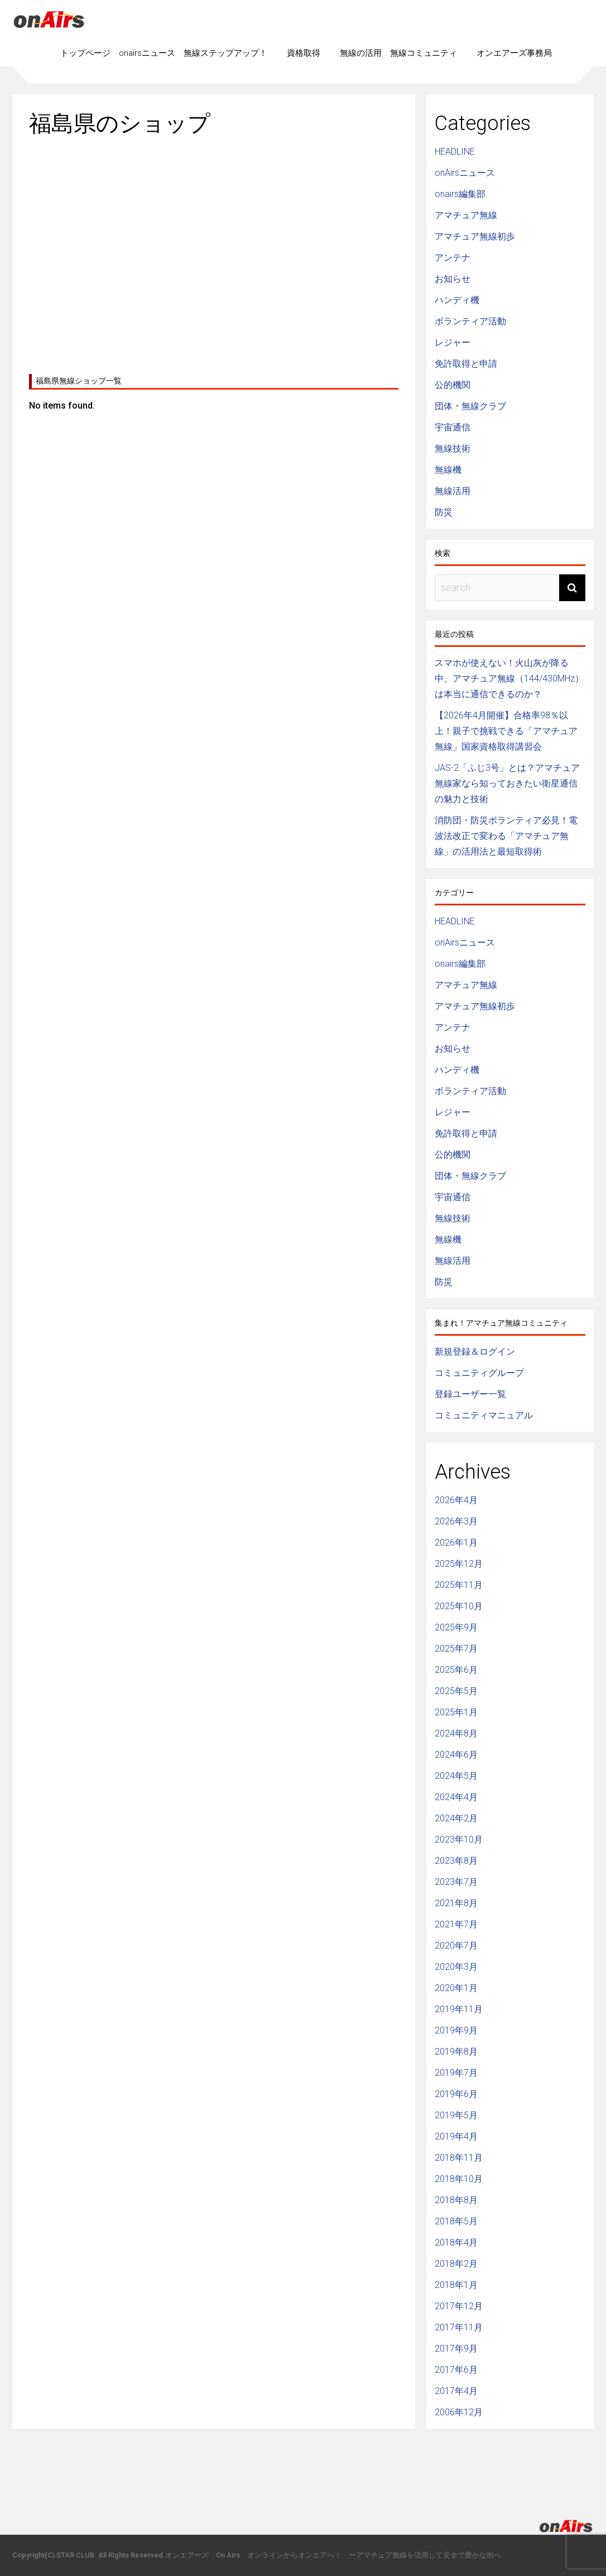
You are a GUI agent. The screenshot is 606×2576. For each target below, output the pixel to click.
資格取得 (303, 53)
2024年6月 (456, 1754)
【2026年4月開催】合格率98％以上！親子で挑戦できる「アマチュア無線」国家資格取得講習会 (506, 731)
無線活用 (452, 491)
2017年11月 (459, 2327)
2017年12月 (459, 2306)
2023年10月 (459, 1839)
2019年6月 (456, 2094)
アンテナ (452, 257)
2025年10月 (459, 1606)
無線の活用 (361, 53)
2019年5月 (456, 2115)
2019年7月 (456, 2072)
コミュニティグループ (479, 1373)
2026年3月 (456, 1521)
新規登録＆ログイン (475, 1351)
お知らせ (452, 279)
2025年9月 (456, 1627)
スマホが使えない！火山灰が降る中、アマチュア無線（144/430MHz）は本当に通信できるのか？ (509, 678)
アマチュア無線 (466, 215)
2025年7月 (456, 1648)
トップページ (85, 53)
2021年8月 (456, 1903)
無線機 (448, 469)
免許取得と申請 (466, 363)
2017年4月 (456, 2391)
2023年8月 (456, 1860)
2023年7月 (456, 1882)
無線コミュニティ (423, 53)
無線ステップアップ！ (225, 53)
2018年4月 (456, 2242)
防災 (444, 512)
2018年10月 (459, 2179)
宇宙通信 (452, 427)
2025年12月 (459, 1563)
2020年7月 (456, 1945)
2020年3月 (456, 1966)
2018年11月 (459, 2157)
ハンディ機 (457, 300)
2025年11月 (459, 1585)
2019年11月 (459, 2009)
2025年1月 (456, 1712)
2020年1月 (456, 1988)
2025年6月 (456, 1669)
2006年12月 (459, 2412)
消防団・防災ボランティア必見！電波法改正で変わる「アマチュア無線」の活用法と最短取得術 (506, 836)
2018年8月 (456, 2200)
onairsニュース (147, 53)
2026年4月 (456, 1500)
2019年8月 (456, 2051)
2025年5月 (456, 1691)
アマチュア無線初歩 (475, 236)
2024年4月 (456, 1797)
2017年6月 (456, 2369)
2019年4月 (456, 2136)
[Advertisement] (213, 251)
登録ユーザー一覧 (470, 1394)
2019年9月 (456, 2030)
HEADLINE (455, 151)
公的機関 (452, 385)
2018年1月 (456, 2285)
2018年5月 (456, 2221)
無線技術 (452, 448)
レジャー (452, 342)
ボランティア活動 (470, 321)
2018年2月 (456, 2263)
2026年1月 (456, 1542)
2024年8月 (456, 1733)
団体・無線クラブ (470, 406)
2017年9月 (456, 2348)
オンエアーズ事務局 (514, 53)
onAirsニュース (465, 172)
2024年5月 (456, 1776)
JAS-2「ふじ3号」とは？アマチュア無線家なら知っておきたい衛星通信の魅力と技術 (507, 783)
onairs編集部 (460, 194)
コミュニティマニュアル (484, 1415)
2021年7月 (456, 1924)
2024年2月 (456, 1818)
